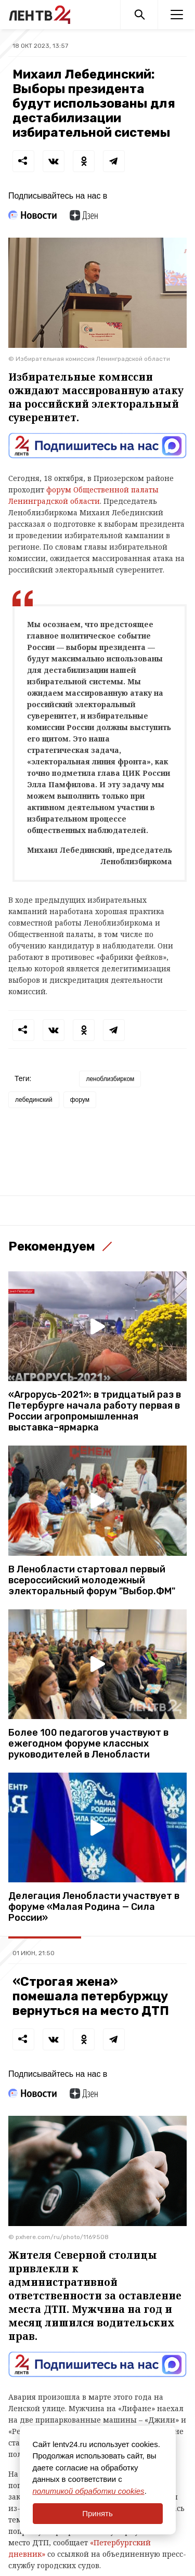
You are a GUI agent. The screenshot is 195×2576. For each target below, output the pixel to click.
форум (79, 1099)
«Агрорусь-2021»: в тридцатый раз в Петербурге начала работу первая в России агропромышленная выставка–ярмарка (94, 1411)
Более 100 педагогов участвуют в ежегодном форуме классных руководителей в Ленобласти (88, 1743)
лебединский (34, 1099)
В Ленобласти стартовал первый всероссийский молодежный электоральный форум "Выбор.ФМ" (91, 1580)
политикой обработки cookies (89, 2491)
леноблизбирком (110, 1079)
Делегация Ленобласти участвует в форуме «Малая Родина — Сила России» (93, 1907)
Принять (97, 2513)
